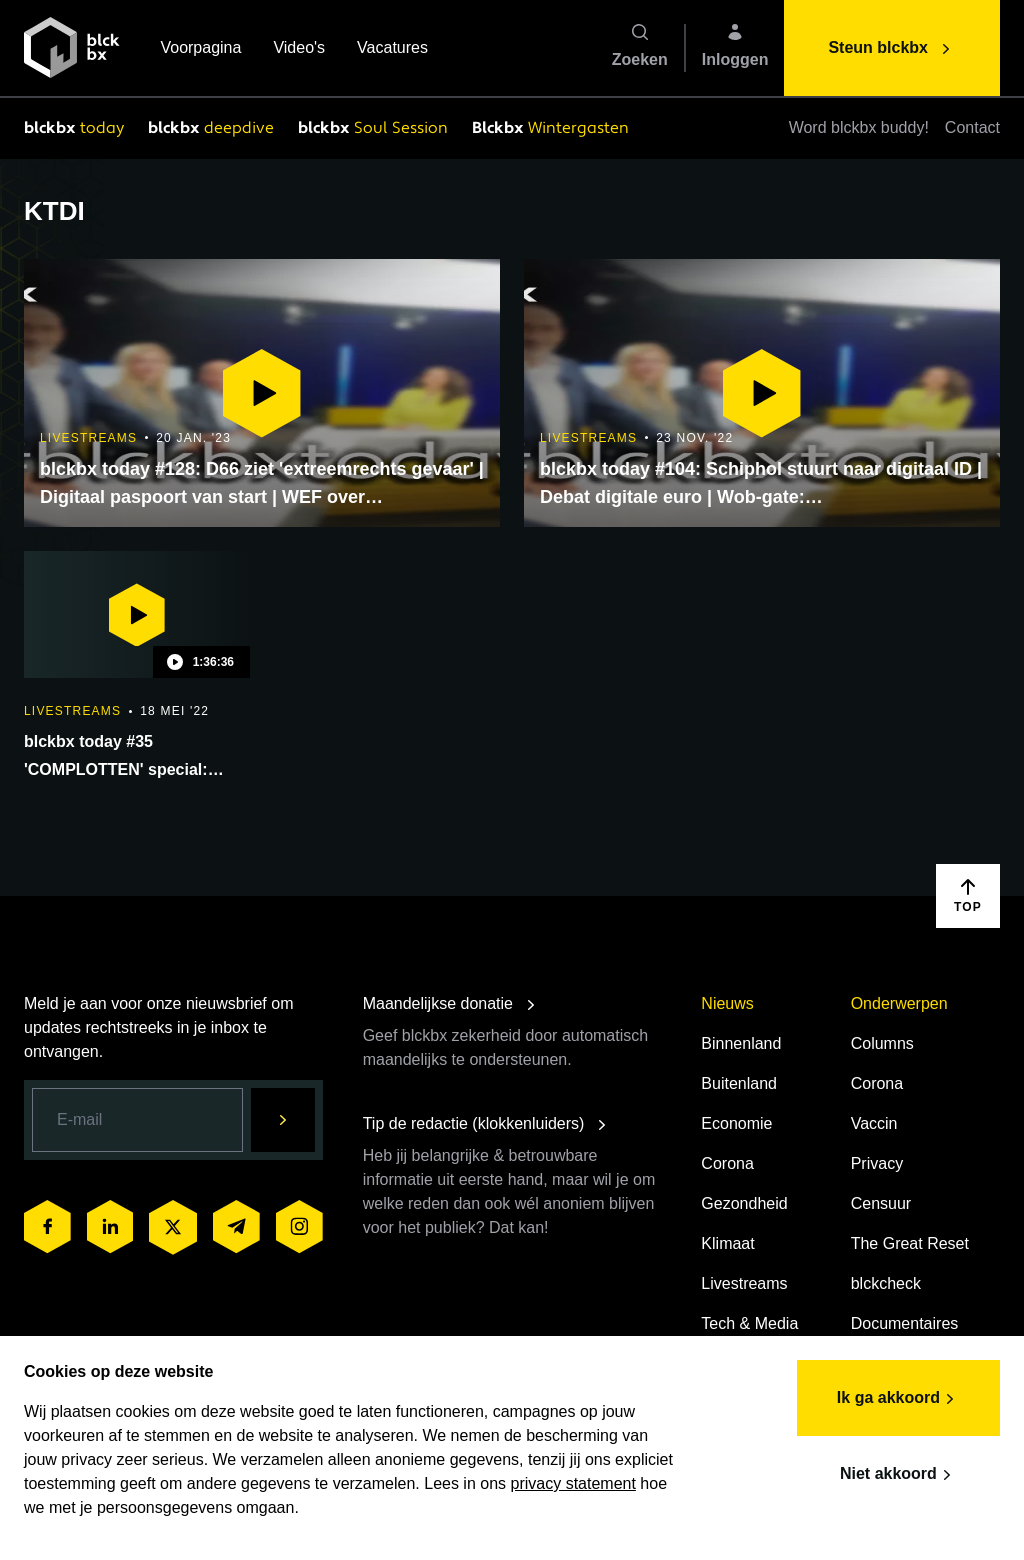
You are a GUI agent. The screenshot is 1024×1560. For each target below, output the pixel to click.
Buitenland (739, 1083)
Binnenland (741, 1043)
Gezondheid (744, 1203)
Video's (299, 49)
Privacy (877, 1163)
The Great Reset (910, 1243)
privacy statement (573, 1483)
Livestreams (744, 1283)
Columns (882, 1043)
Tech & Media (749, 1323)
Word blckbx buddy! (859, 127)
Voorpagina (200, 49)
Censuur (881, 1203)
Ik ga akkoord (898, 1399)
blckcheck (886, 1283)
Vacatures (392, 49)
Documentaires (905, 1323)
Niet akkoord (898, 1475)
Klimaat (727, 1243)
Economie (736, 1123)
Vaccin (874, 1123)
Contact (972, 127)
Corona (727, 1163)
